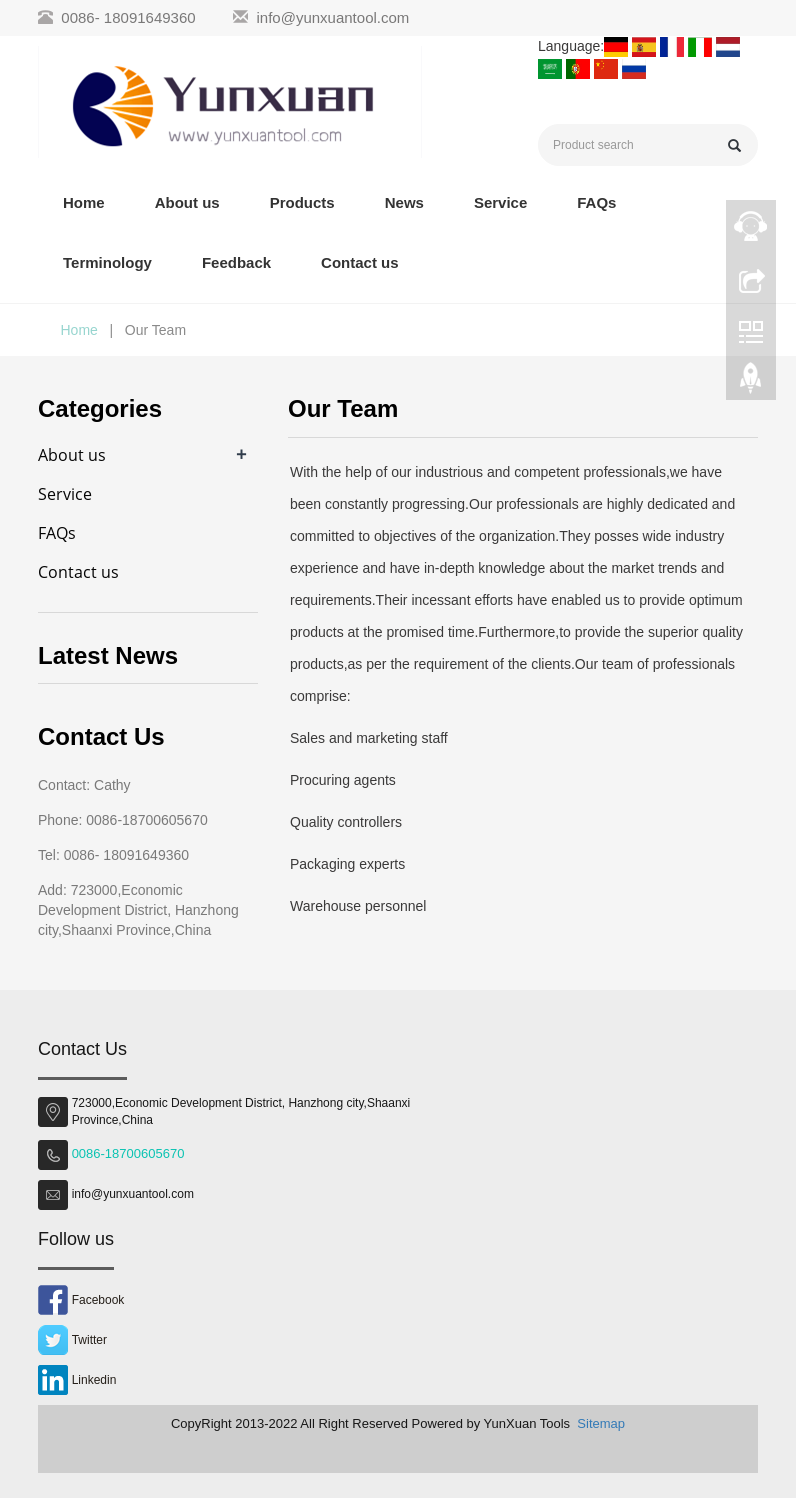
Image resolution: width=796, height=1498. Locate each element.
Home (84, 202)
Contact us (360, 262)
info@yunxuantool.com (333, 17)
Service (500, 202)
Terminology (107, 262)
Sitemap (601, 1423)
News (404, 202)
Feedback (236, 262)
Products (302, 202)
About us (187, 202)
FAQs (596, 202)
